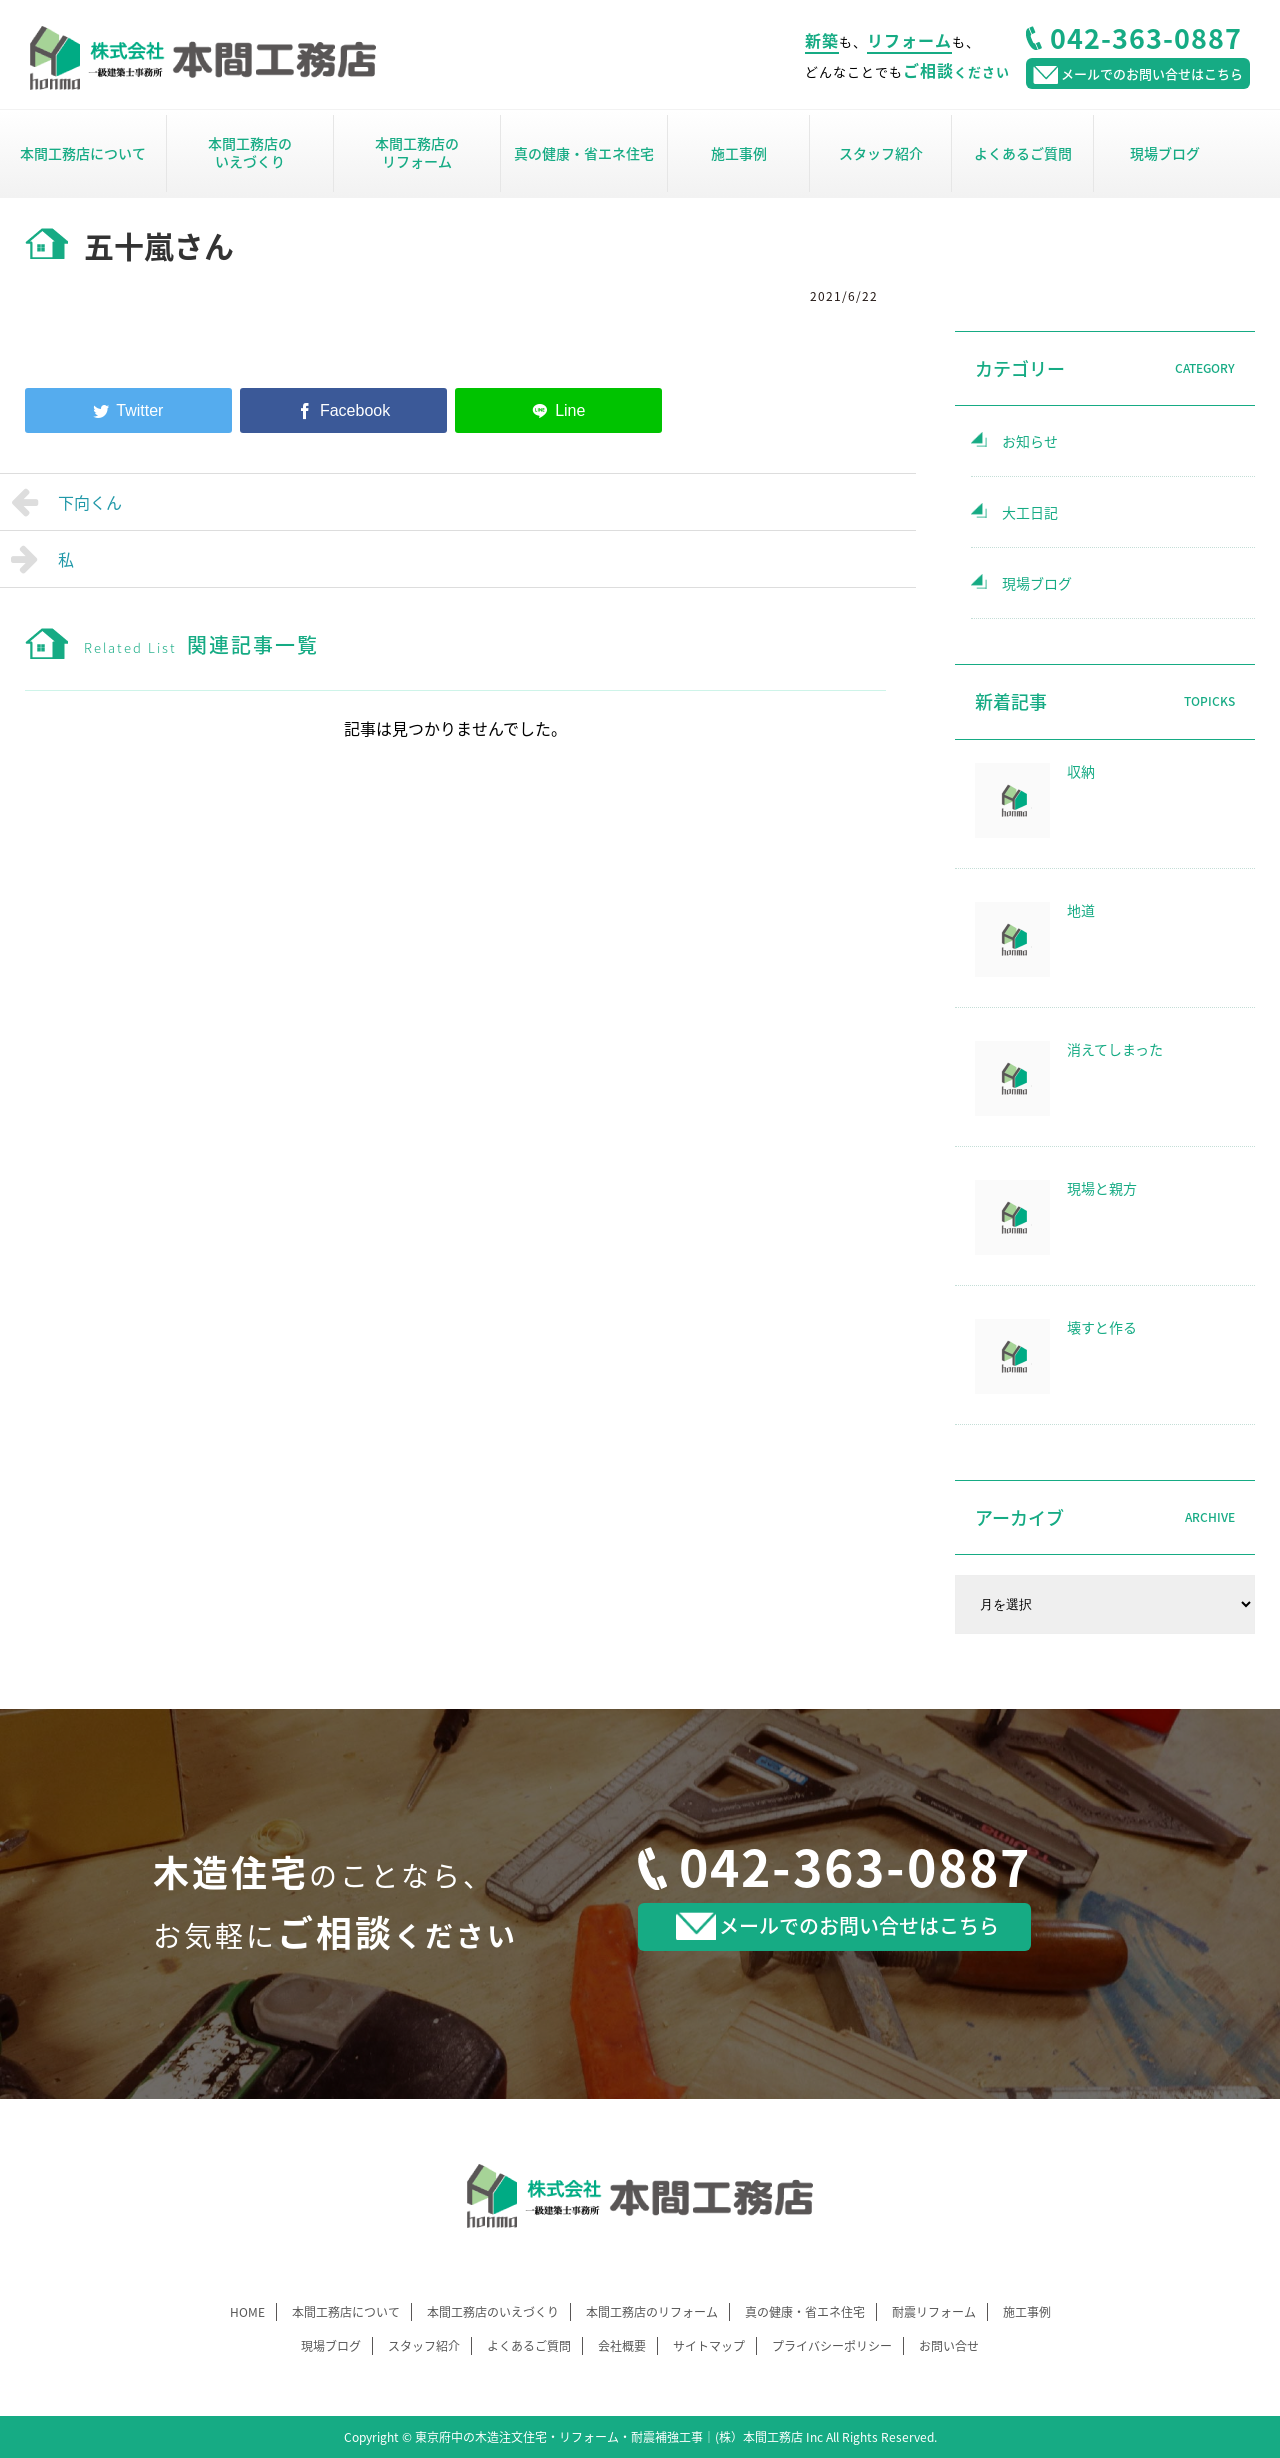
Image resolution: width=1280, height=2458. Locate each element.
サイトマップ (709, 2346)
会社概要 (622, 2346)
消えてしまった (1115, 1049)
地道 (1081, 910)
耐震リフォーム (934, 2312)
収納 (1081, 771)
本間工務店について (83, 153)
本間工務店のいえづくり (250, 152)
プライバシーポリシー (832, 2346)
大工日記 (1030, 512)
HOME (247, 2312)
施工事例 (739, 153)
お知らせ (1030, 441)
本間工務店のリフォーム (417, 152)
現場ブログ (1165, 153)
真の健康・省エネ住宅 (584, 153)
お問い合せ (949, 2346)
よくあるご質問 (1023, 153)
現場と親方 (1102, 1188)
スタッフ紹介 (881, 153)
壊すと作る (1102, 1327)
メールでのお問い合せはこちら (837, 1925)
